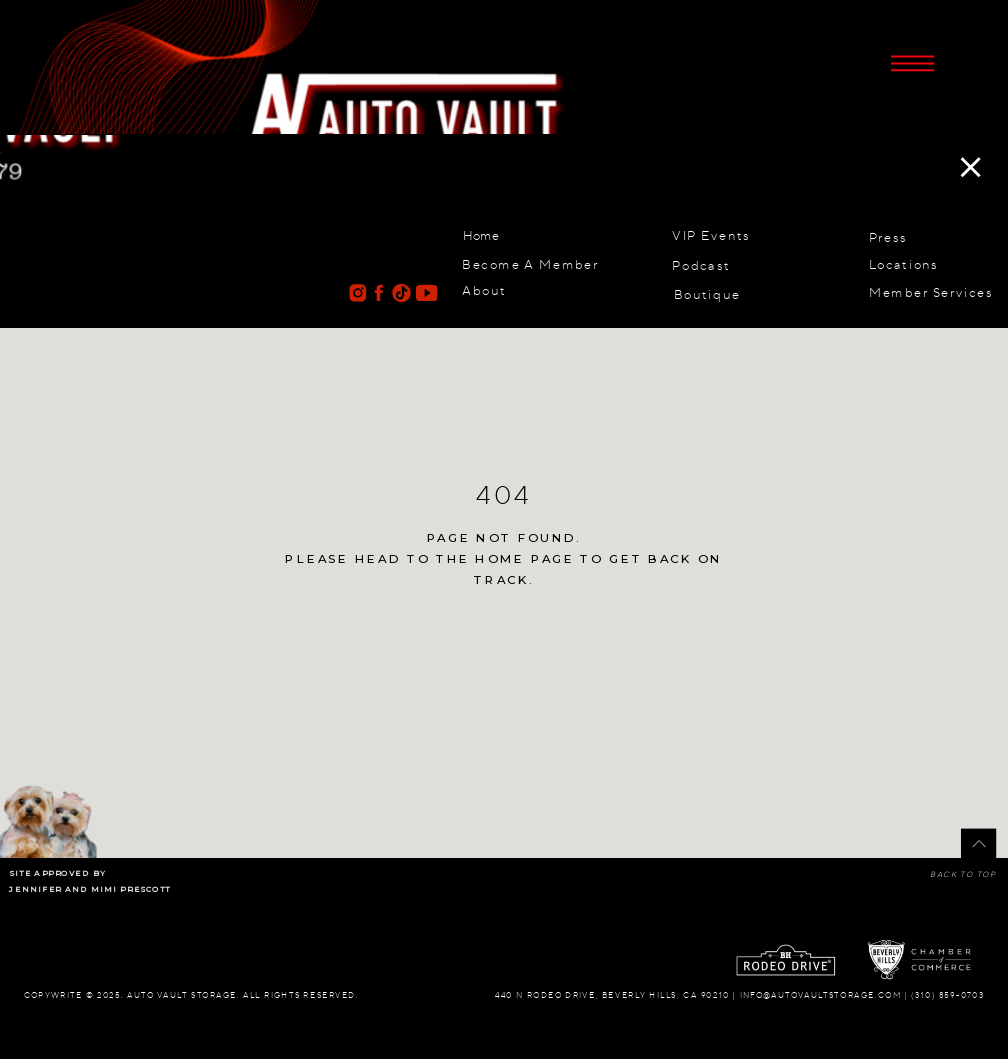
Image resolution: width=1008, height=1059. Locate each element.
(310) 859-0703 (947, 994)
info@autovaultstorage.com (820, 994)
